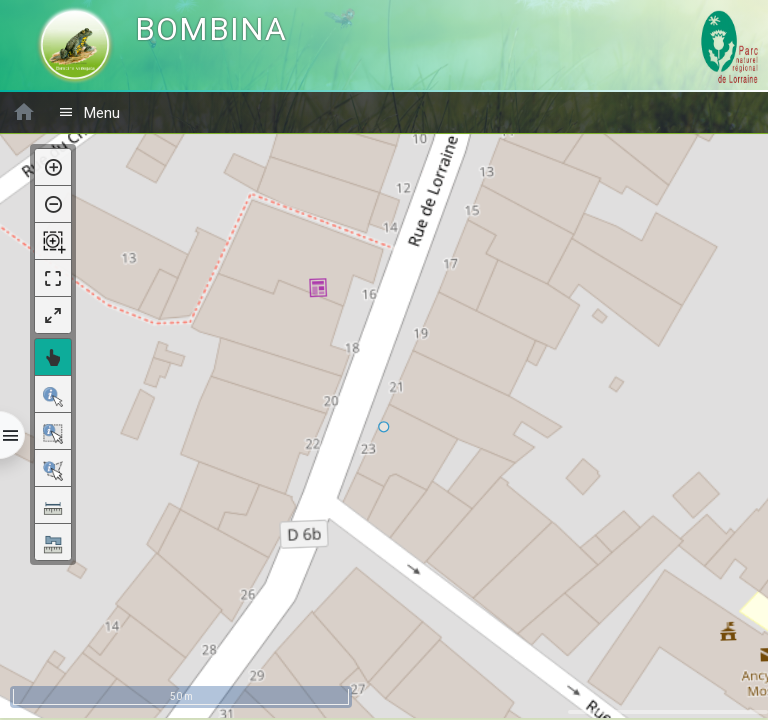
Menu (89, 112)
